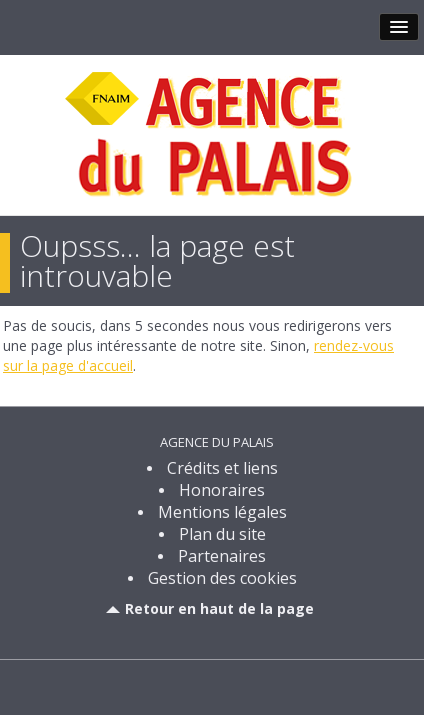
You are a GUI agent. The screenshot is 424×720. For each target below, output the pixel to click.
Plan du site (222, 534)
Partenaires (222, 556)
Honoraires (222, 490)
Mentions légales (222, 512)
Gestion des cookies (222, 578)
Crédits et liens (222, 468)
